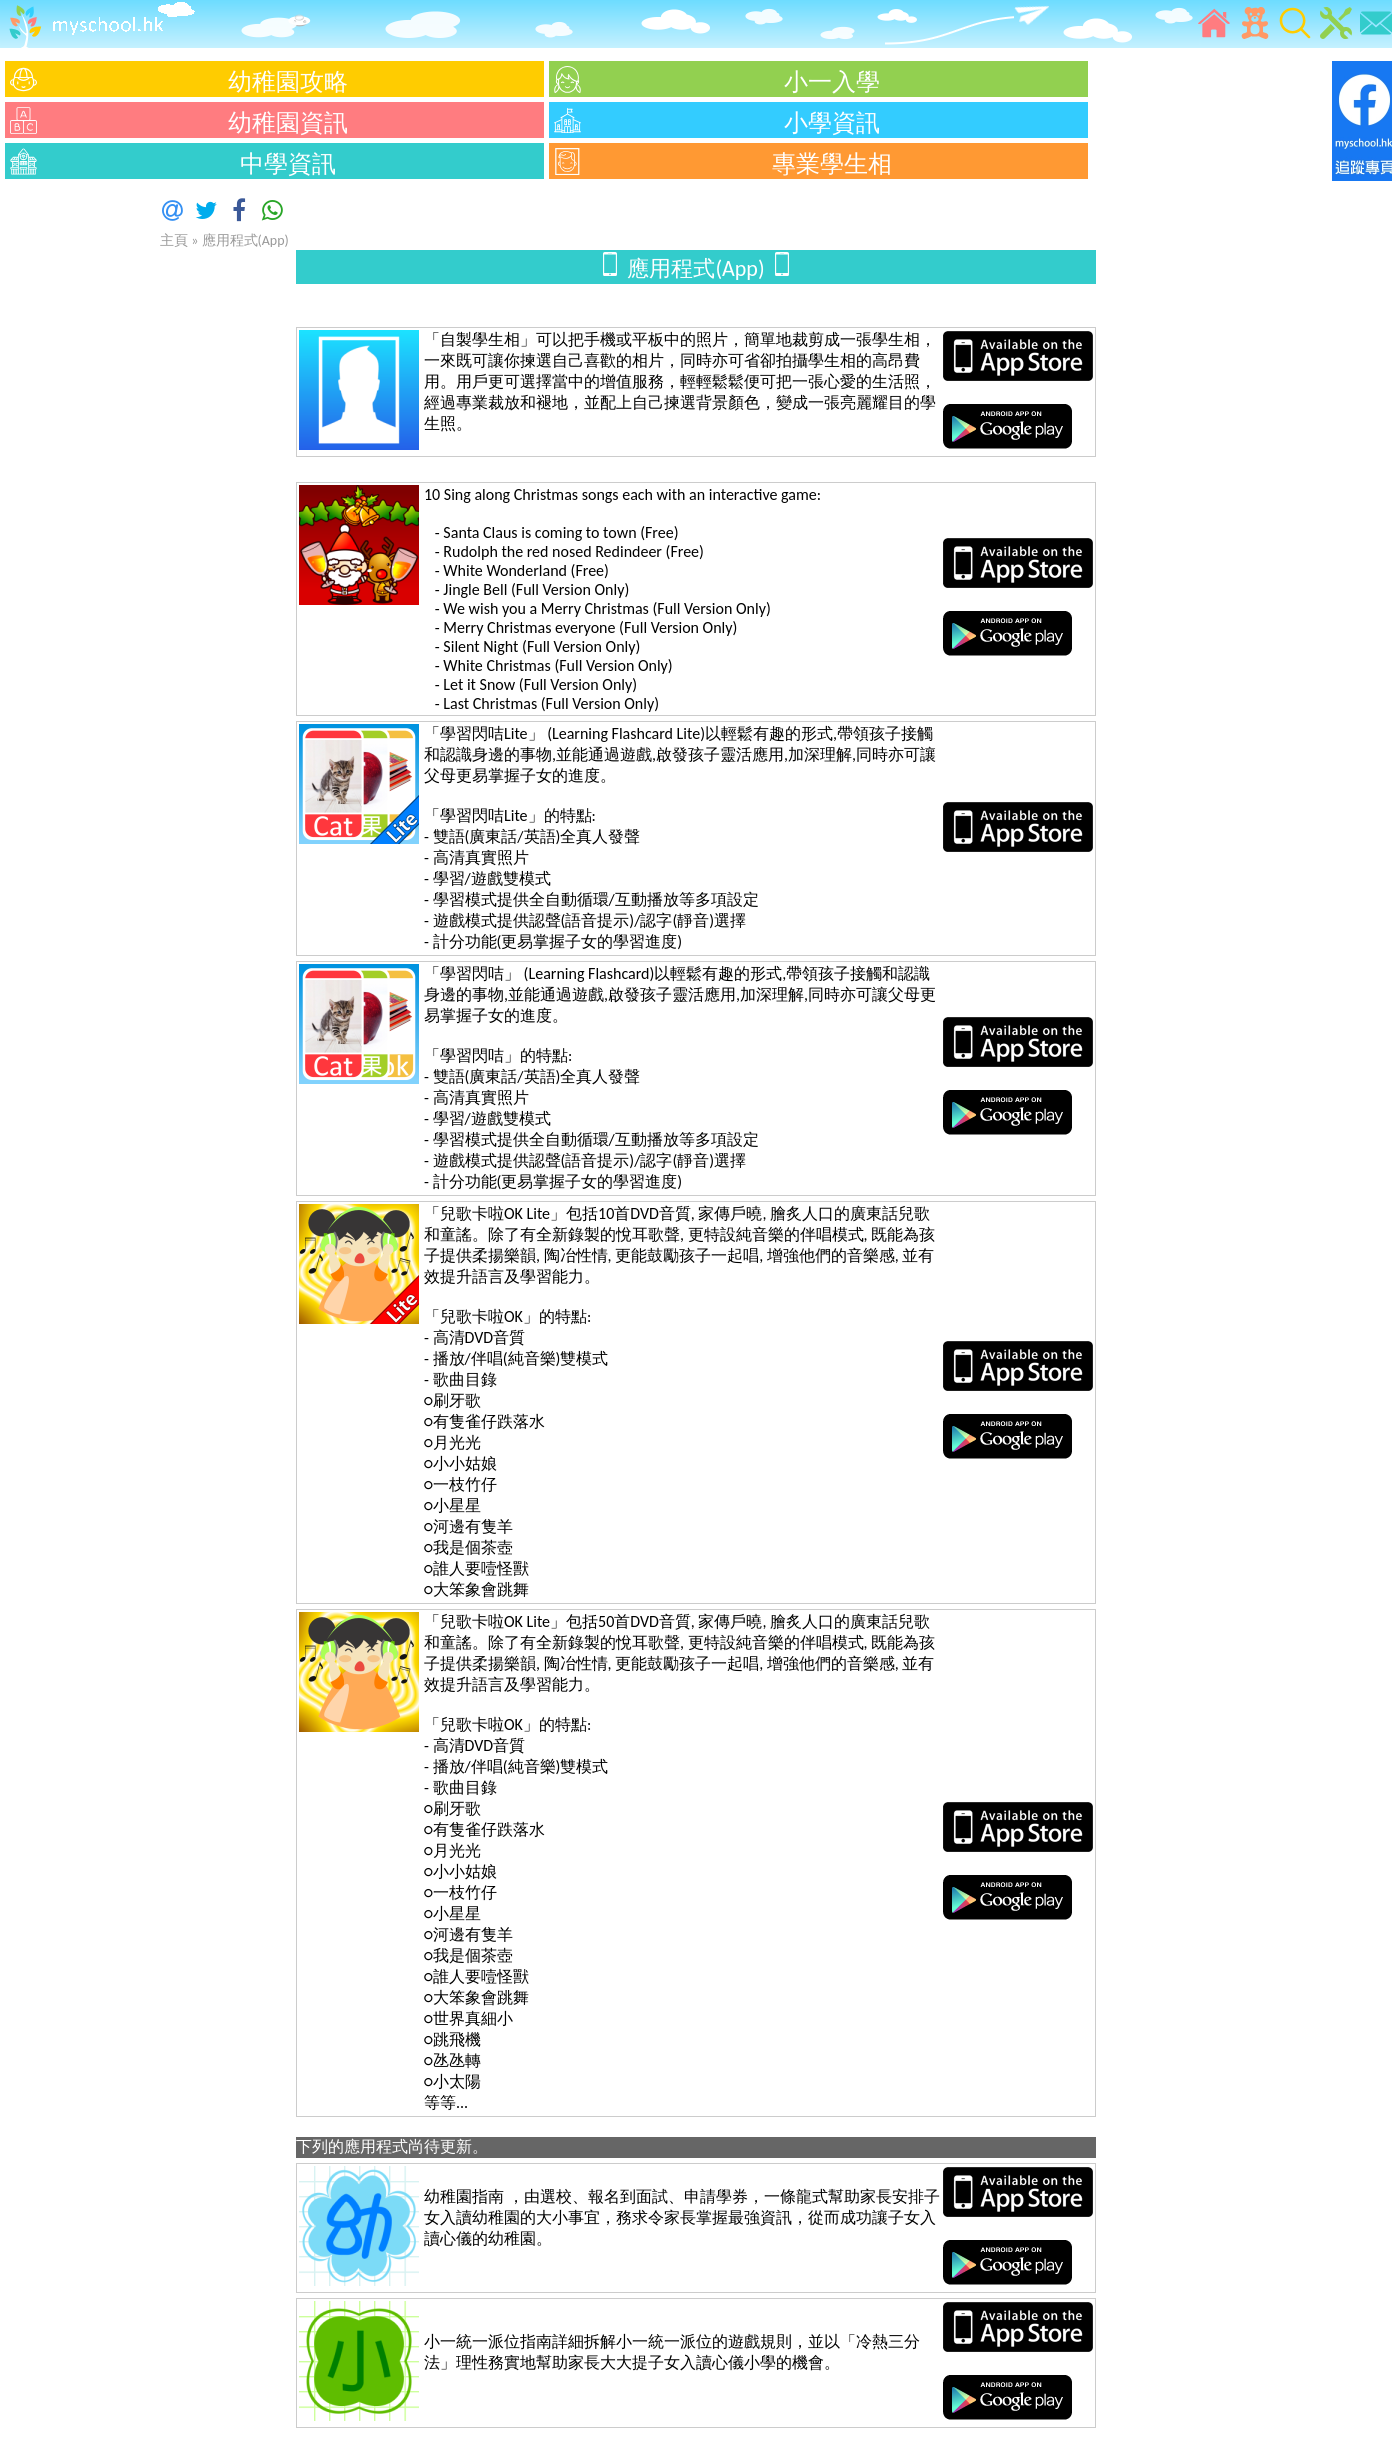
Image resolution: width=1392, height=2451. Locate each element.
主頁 (174, 240)
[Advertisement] (60, 485)
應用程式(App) (245, 240)
